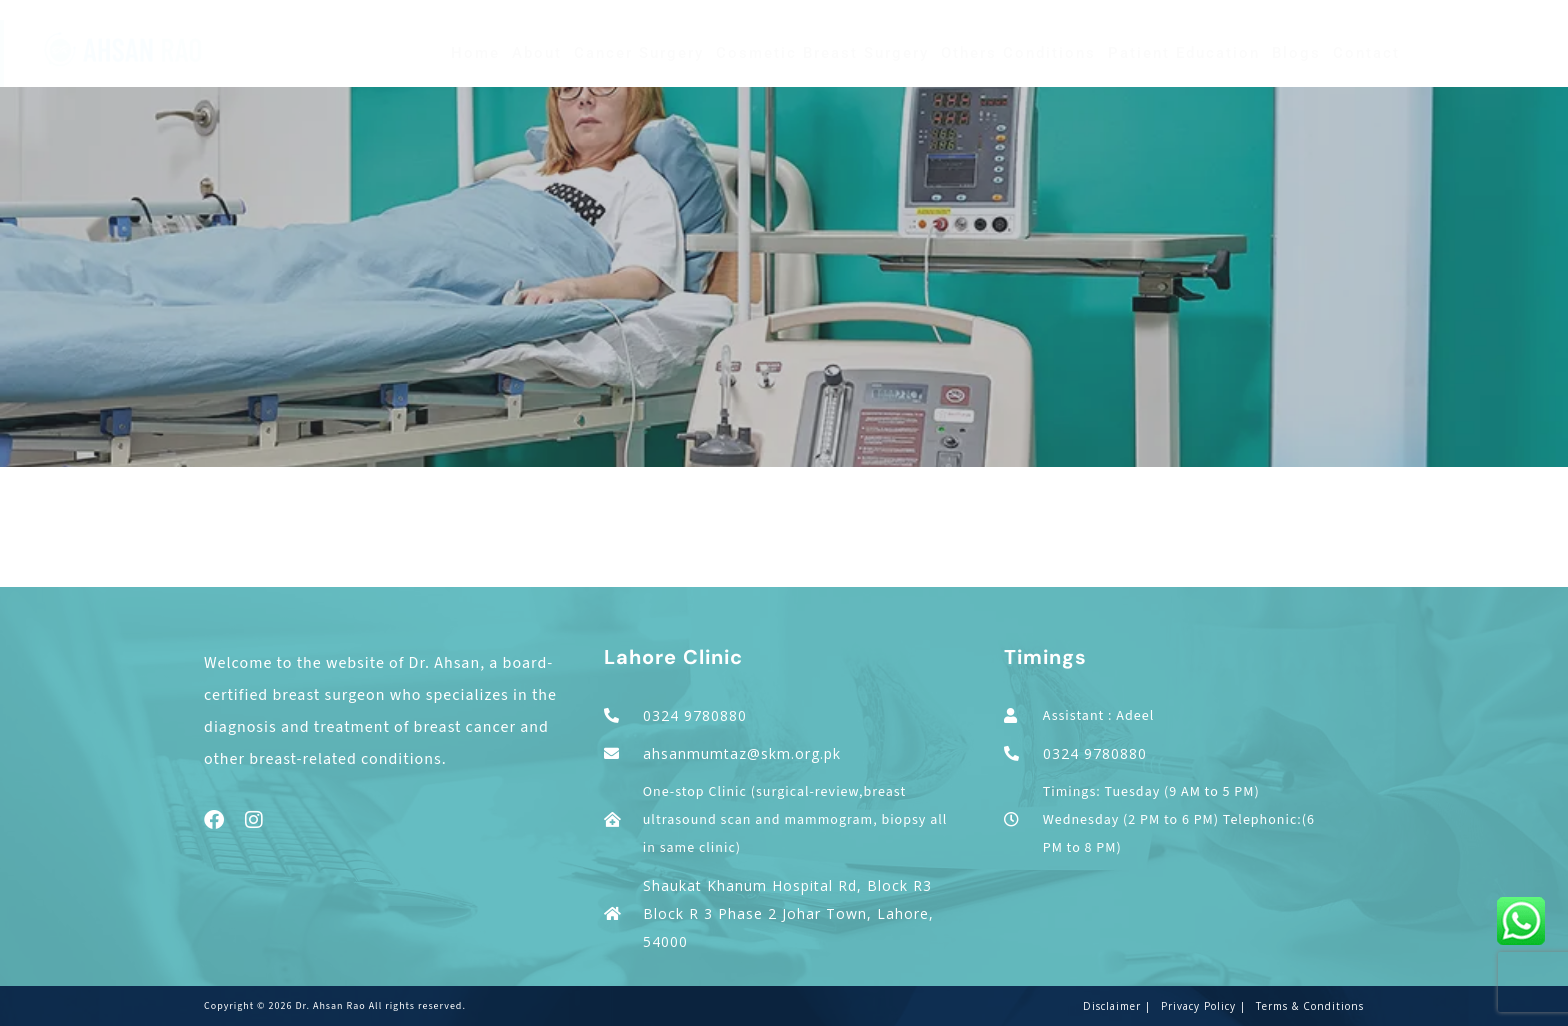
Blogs (1296, 53)
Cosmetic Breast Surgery (822, 53)
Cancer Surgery (639, 53)
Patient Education (1184, 53)
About (537, 53)
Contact (1366, 53)
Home (475, 53)
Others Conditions (1018, 53)
